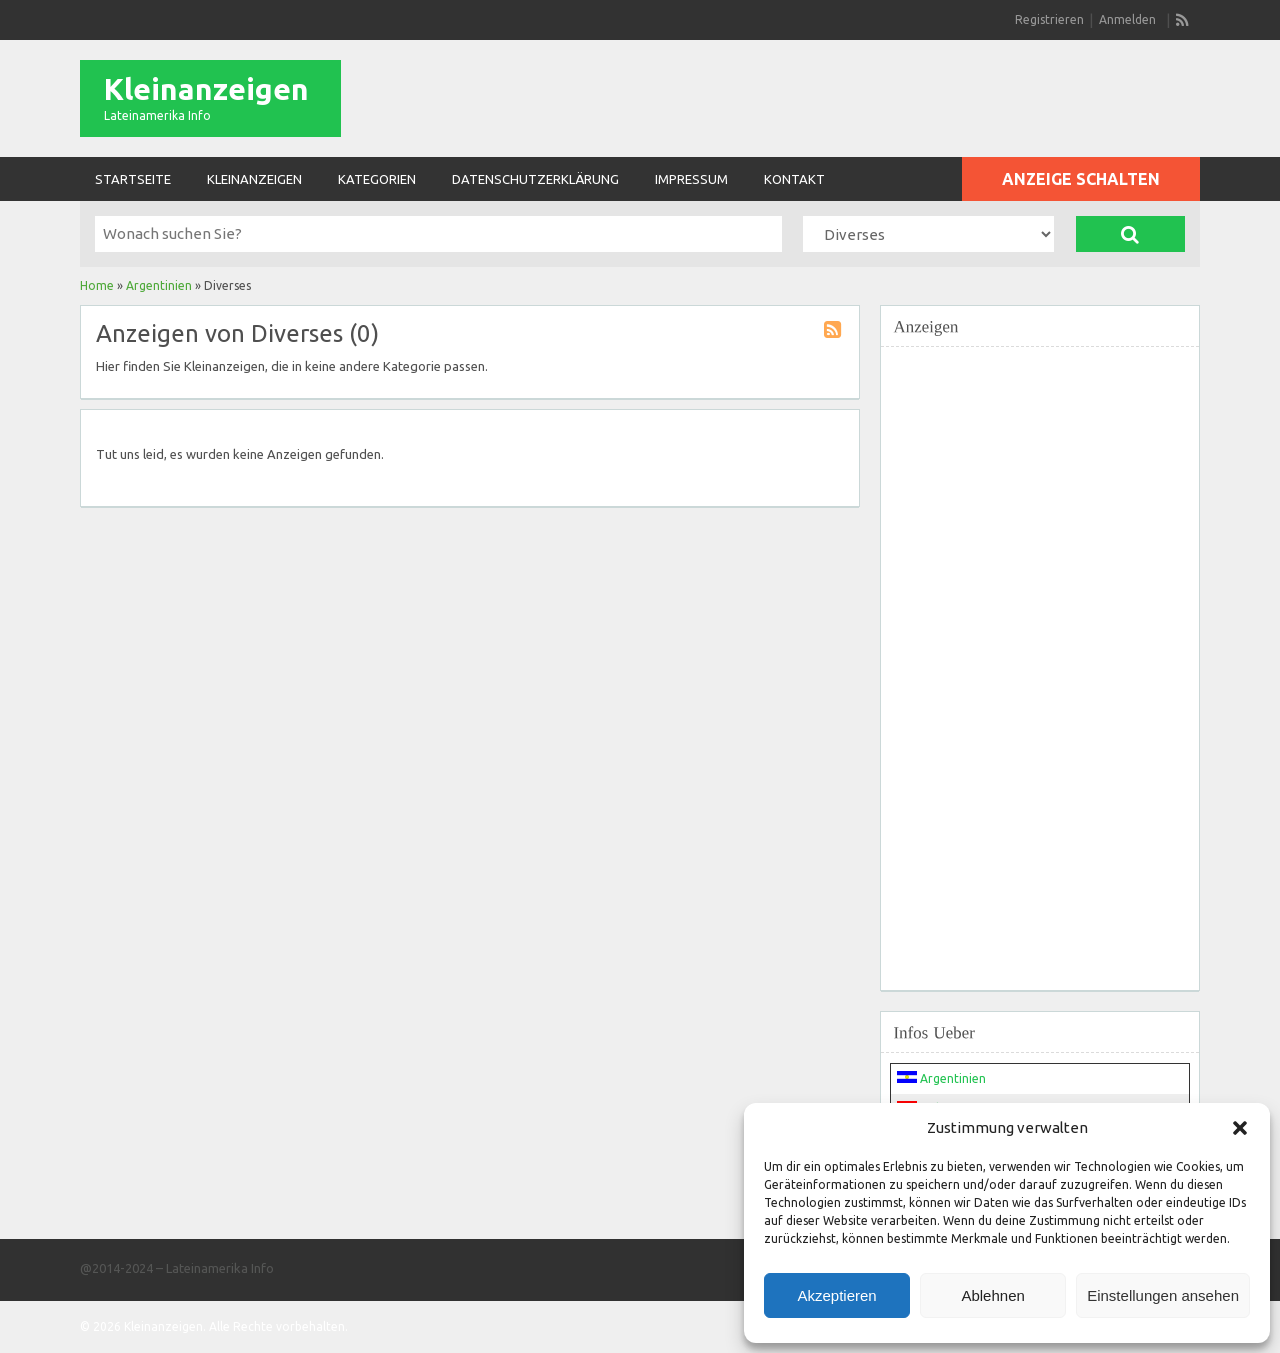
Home (97, 285)
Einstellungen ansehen (1163, 1295)
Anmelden (1127, 19)
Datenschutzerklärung (535, 179)
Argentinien (159, 285)
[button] (1240, 1128)
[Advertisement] (1040, 657)
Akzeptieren (836, 1295)
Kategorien (377, 179)
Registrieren (1049, 19)
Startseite (133, 179)
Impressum (691, 179)
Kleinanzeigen (206, 89)
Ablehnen (992, 1295)
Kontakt (794, 179)
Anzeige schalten (1081, 179)
